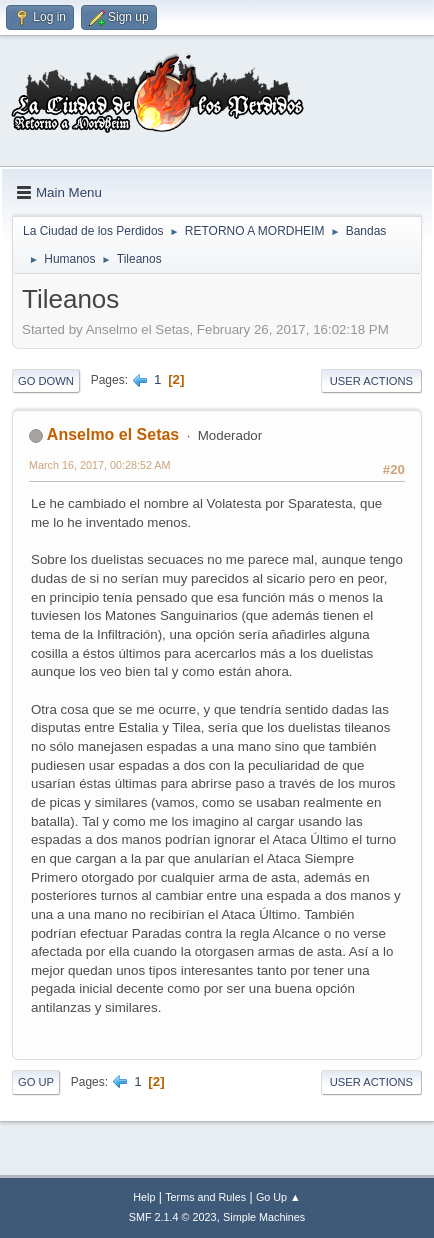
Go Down (46, 381)
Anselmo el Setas (113, 434)
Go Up (36, 1082)
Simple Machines (264, 1217)
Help (144, 1197)
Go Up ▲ (278, 1197)
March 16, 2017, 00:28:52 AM (99, 465)
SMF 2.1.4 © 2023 (173, 1217)
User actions (371, 381)
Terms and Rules (205, 1197)
